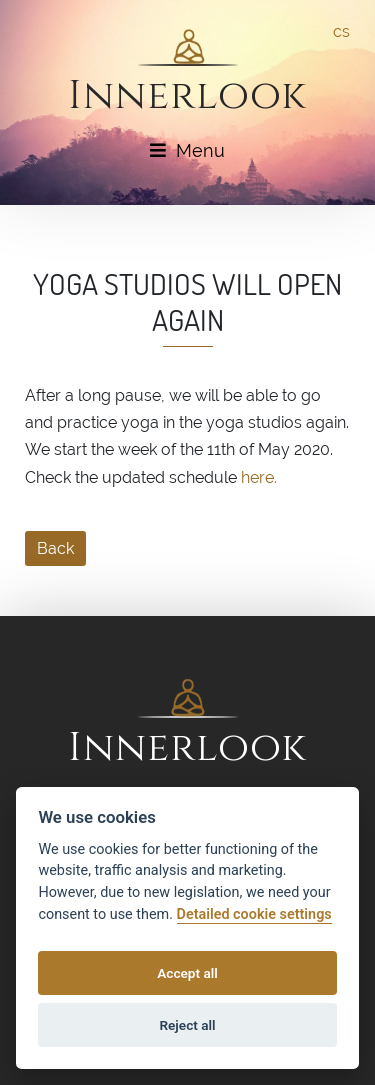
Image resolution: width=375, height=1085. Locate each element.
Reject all (187, 1025)
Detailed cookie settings (254, 914)
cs (341, 31)
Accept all (187, 973)
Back (55, 548)
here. (259, 477)
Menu (187, 150)
